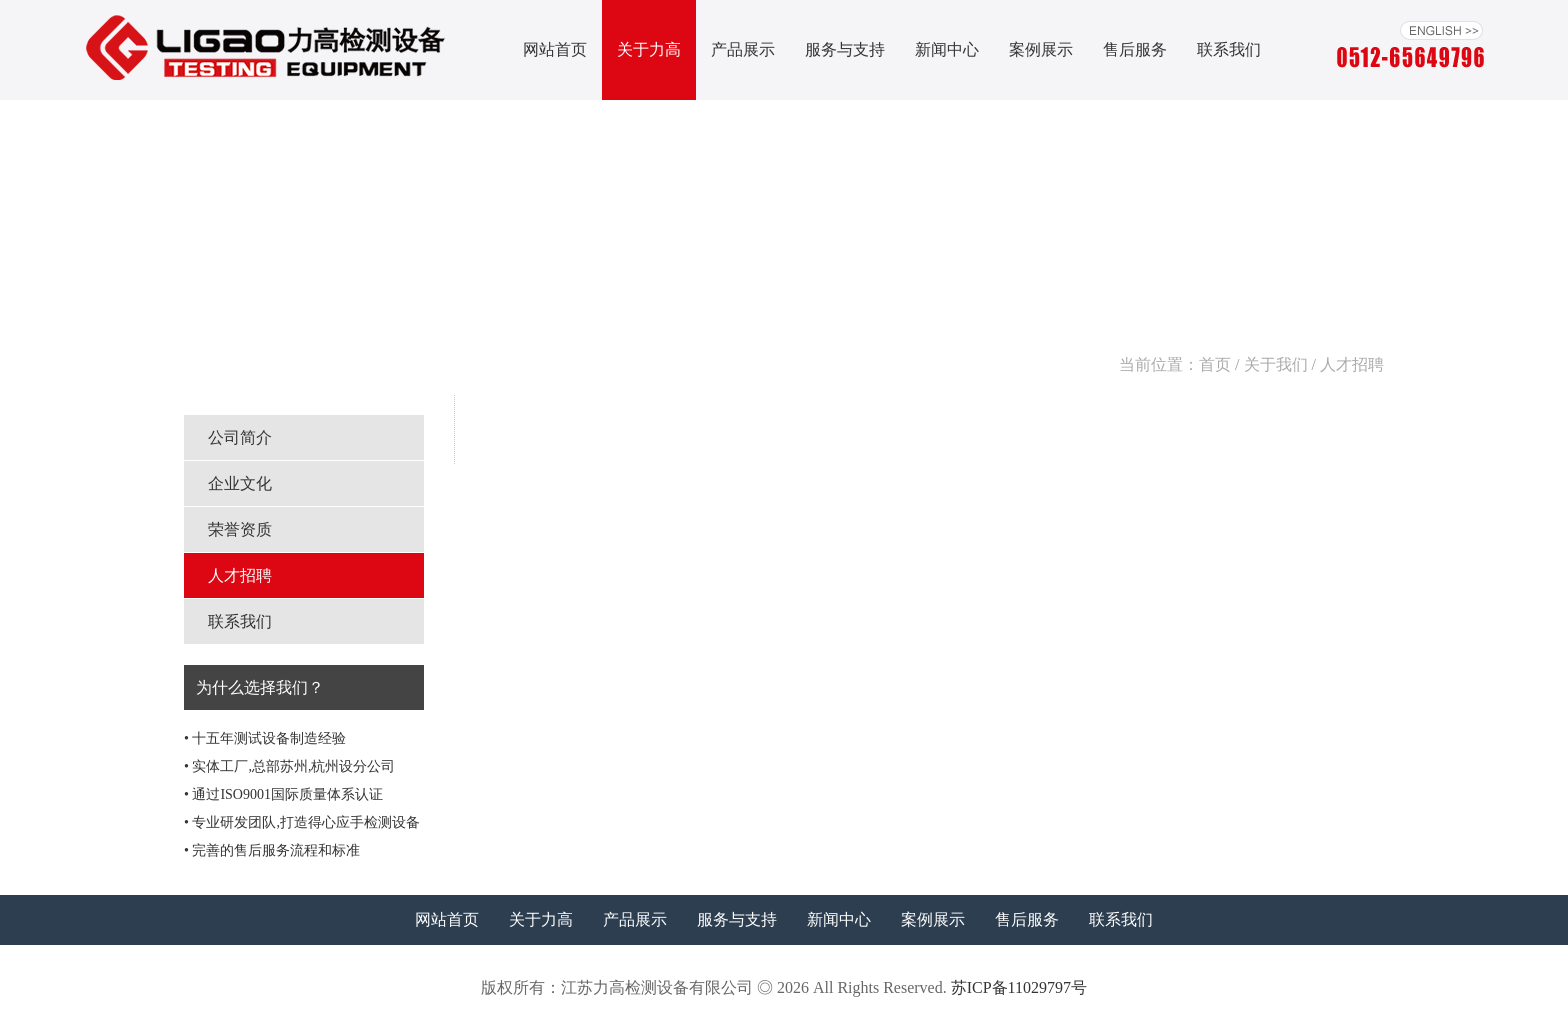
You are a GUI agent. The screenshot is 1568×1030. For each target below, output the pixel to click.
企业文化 (240, 483)
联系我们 (1229, 49)
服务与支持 (845, 49)
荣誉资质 (240, 529)
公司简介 (240, 437)
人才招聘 (240, 575)
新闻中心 (947, 49)
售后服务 (1135, 49)
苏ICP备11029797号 (1019, 987)
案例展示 (1041, 49)
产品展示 (743, 49)
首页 (1215, 364)
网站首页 (555, 49)
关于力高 (649, 49)
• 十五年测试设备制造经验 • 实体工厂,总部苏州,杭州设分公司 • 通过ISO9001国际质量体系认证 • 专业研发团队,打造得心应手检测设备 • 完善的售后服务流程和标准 (302, 794)
